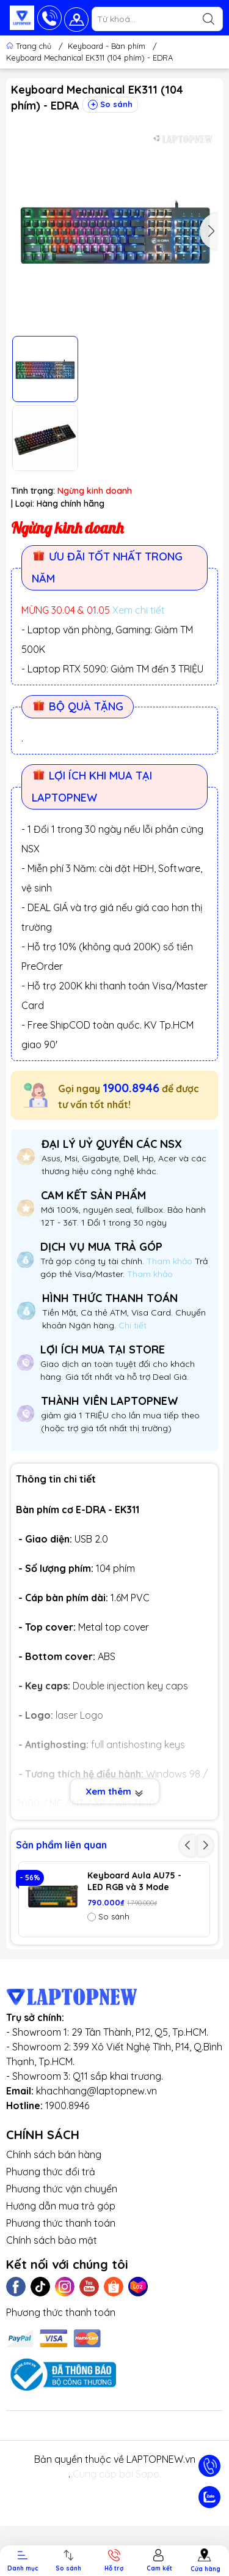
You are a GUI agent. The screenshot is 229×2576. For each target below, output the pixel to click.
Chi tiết (131, 1325)
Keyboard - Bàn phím (106, 46)
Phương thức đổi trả (50, 2241)
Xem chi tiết (138, 610)
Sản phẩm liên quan (61, 1845)
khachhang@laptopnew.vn (96, 2160)
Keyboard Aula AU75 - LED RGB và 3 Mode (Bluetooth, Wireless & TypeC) (135, 1882)
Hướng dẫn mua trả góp (60, 2275)
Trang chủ (30, 46)
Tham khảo (171, 1261)
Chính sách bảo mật (51, 2310)
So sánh (110, 104)
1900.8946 (131, 1087)
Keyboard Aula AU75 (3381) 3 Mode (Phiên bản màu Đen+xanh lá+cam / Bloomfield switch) (131, 1958)
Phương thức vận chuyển (61, 2258)
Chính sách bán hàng (53, 2224)
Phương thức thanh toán (60, 2293)
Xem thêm (114, 1792)
